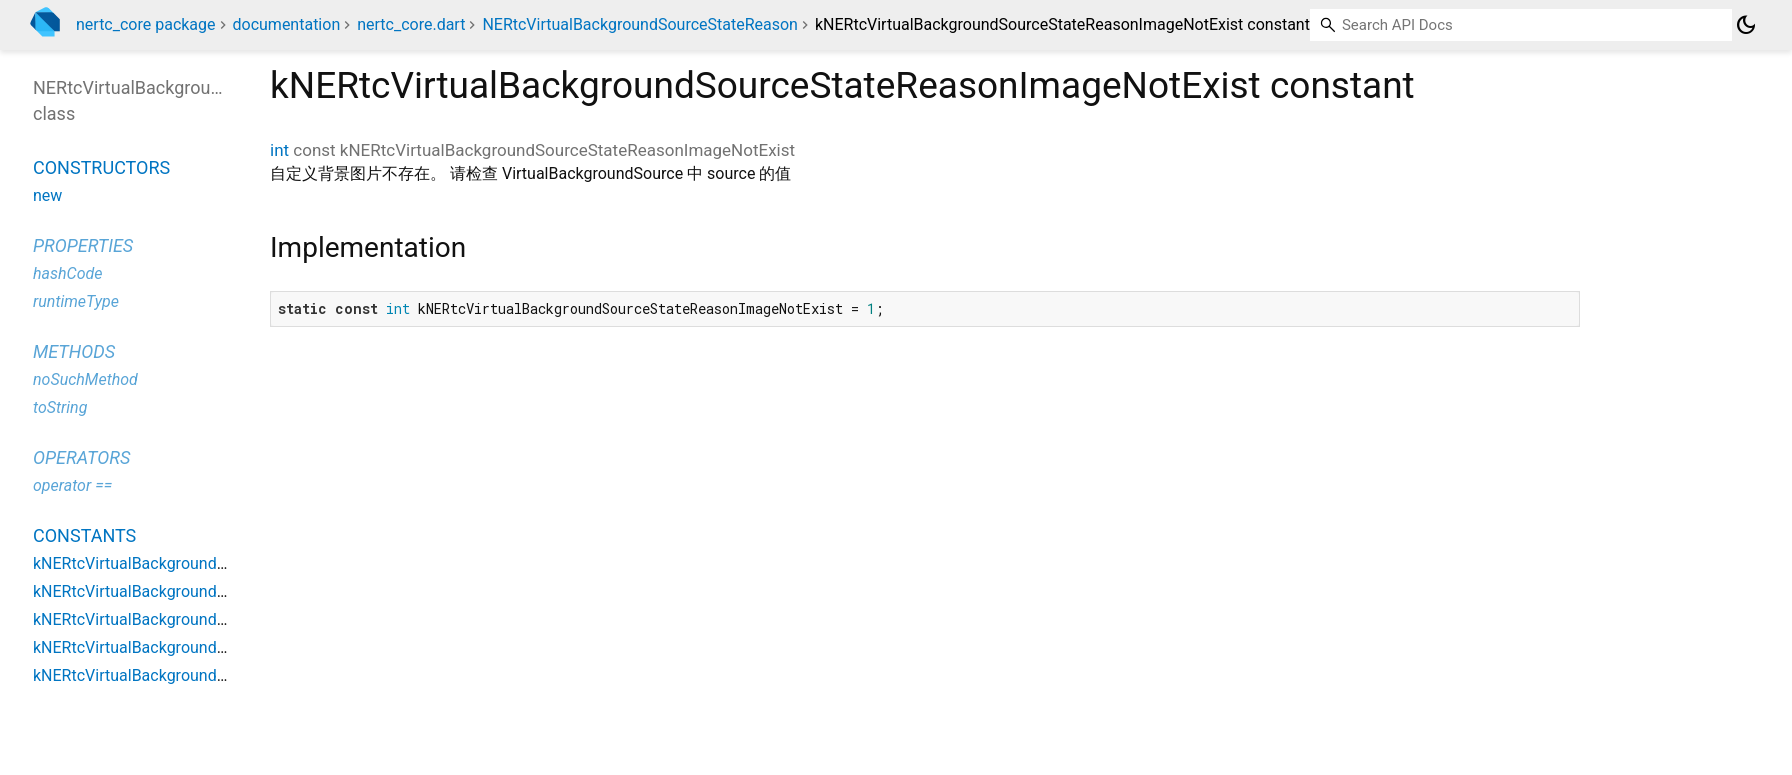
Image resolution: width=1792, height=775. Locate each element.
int (279, 150)
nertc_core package (146, 24)
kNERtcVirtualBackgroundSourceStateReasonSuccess (225, 675)
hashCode (67, 273)
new (47, 195)
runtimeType (76, 301)
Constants (84, 535)
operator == (72, 485)
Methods (74, 351)
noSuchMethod (85, 379)
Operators (81, 457)
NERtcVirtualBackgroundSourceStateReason (640, 24)
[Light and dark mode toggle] (1746, 25)
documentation (287, 24)
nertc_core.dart (411, 24)
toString (60, 407)
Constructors (101, 167)
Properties (83, 245)
